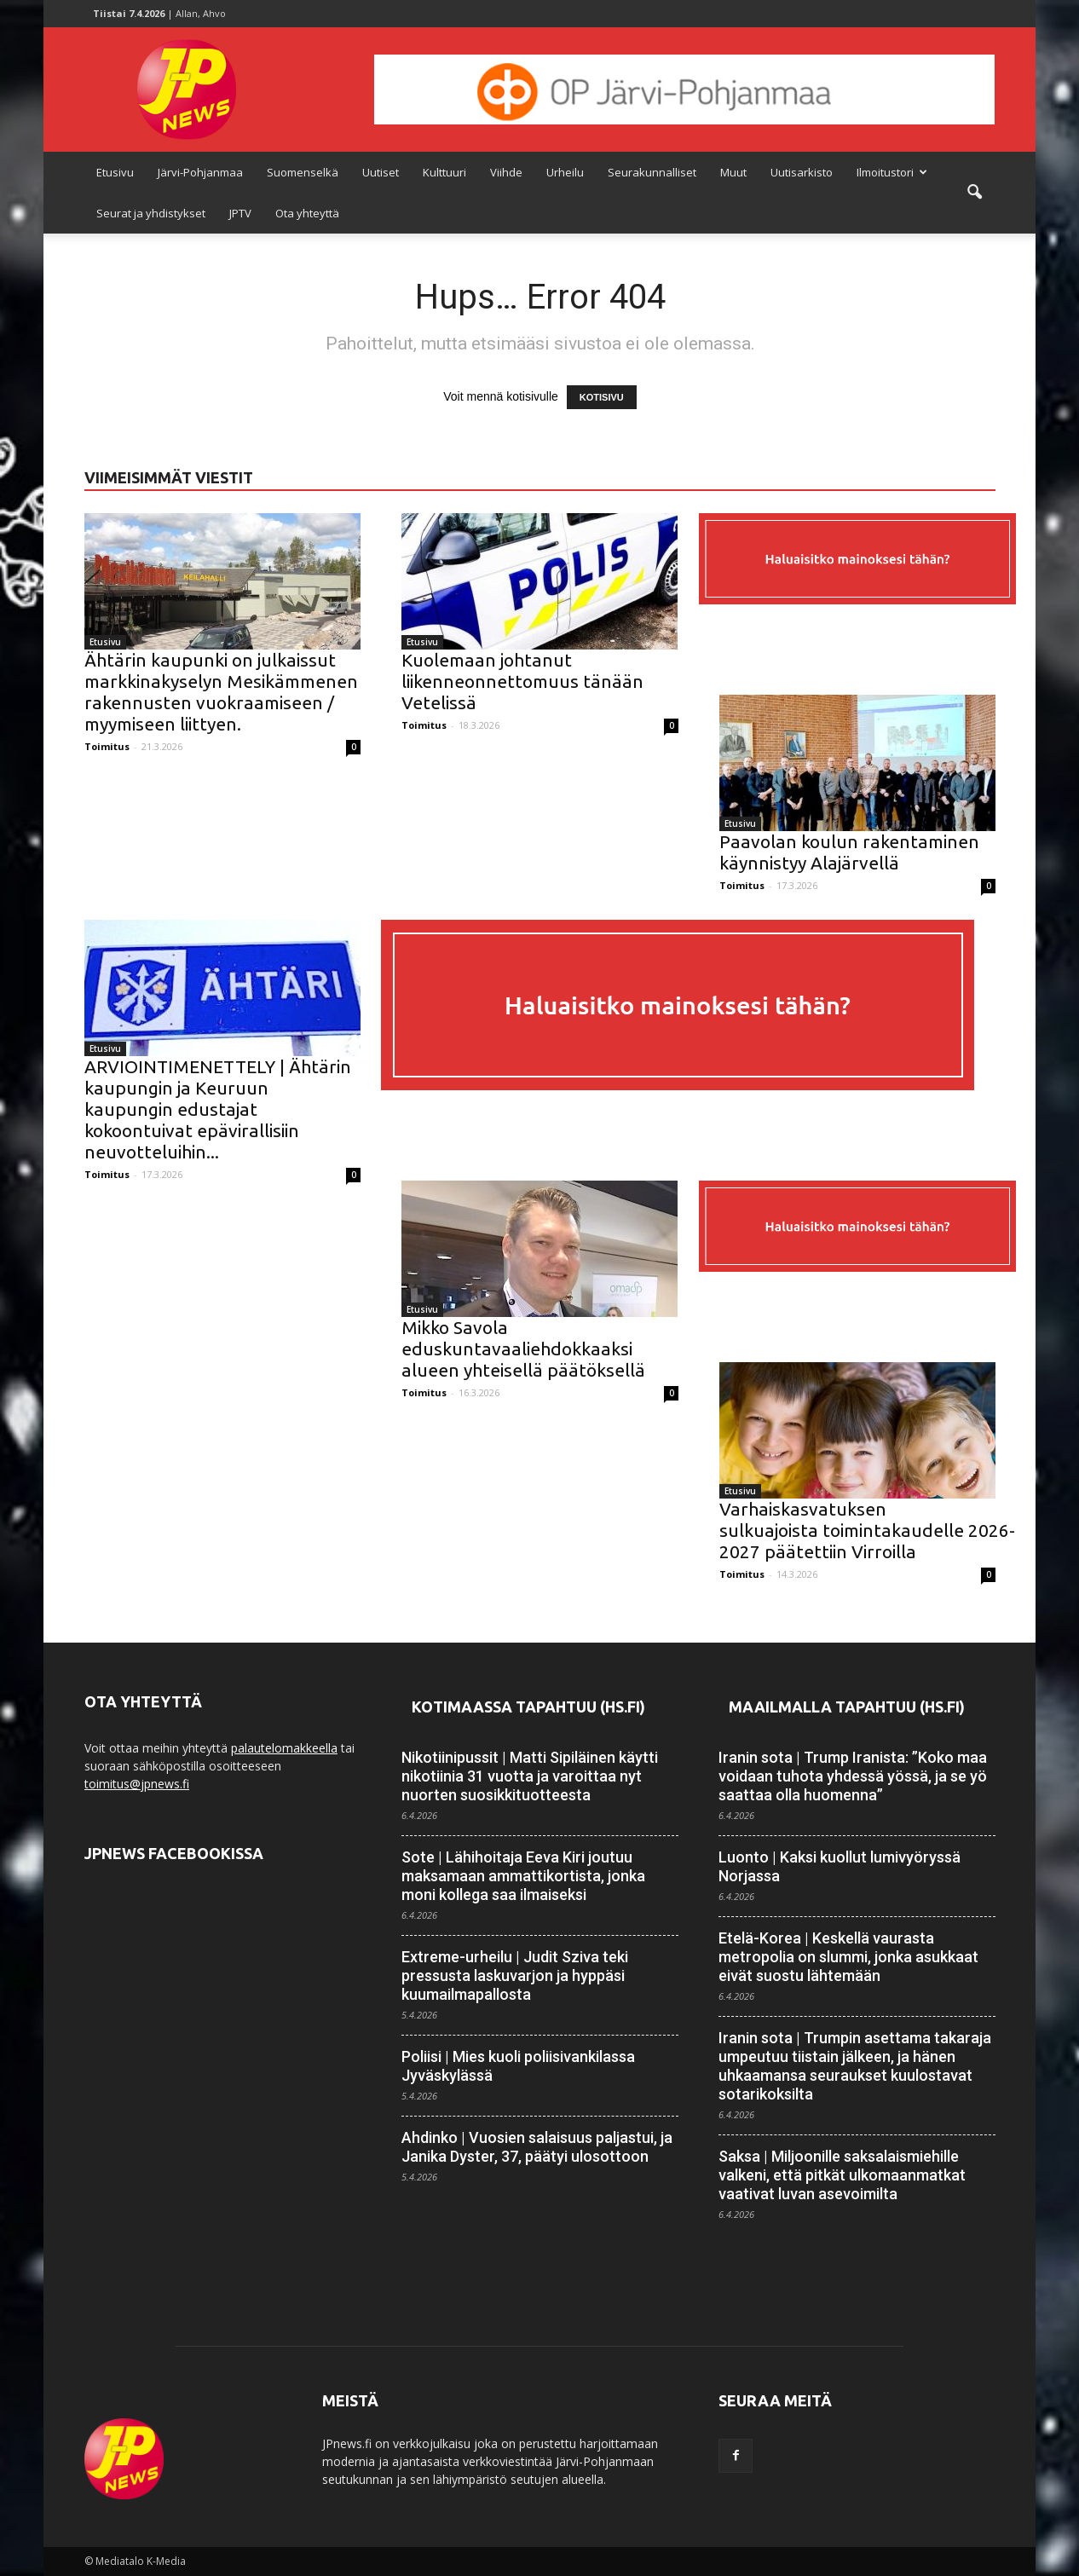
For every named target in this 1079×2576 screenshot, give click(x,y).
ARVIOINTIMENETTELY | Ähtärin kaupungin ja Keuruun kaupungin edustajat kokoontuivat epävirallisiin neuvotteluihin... (217, 1109)
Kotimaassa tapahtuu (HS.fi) (528, 1706)
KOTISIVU (602, 397)
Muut (733, 172)
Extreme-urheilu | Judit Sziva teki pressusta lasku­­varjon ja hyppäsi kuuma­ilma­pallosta (514, 1975)
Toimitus (107, 746)
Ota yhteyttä (307, 213)
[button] (974, 192)
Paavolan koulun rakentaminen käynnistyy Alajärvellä (849, 852)
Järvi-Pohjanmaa (200, 172)
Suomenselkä (302, 172)
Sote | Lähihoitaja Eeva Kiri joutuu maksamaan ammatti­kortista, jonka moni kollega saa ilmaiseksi (523, 1875)
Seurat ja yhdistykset (150, 213)
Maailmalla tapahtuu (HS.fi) (847, 1706)
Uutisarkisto (801, 172)
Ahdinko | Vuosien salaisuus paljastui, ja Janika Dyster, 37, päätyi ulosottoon (536, 2146)
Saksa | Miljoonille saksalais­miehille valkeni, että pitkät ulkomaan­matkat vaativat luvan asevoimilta (842, 2175)
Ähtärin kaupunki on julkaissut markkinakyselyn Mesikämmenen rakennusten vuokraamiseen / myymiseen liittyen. (221, 692)
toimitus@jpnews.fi (136, 1784)
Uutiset (380, 172)
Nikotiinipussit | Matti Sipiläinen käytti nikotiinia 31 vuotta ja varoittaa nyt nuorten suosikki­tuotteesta (529, 1776)
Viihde (506, 172)
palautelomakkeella (284, 1748)
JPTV (240, 213)
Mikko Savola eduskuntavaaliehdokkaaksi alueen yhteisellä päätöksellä (523, 1348)
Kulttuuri (444, 172)
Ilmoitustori (892, 172)
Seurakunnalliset (652, 172)
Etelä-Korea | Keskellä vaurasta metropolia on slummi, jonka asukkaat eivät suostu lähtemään (848, 1956)
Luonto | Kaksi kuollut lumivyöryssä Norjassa (839, 1866)
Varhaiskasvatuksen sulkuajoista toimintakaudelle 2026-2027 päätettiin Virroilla (867, 1530)
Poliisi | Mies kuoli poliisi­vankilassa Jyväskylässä (518, 2066)
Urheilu (565, 172)
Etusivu (115, 172)
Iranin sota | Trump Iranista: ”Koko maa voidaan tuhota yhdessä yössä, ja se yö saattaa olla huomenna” (852, 1776)
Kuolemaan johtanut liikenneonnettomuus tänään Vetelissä (522, 681)
